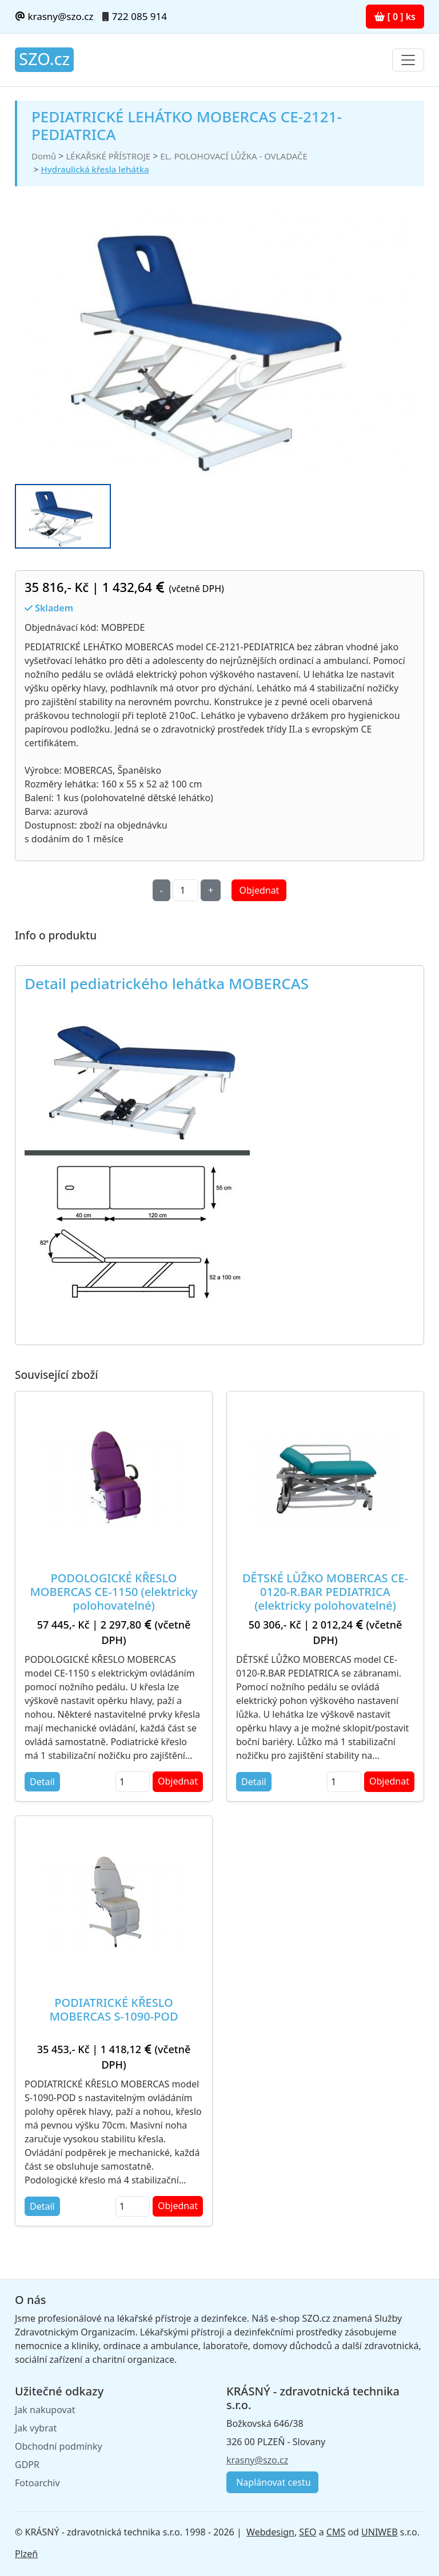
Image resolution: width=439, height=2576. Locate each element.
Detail (42, 1781)
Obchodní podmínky (58, 2446)
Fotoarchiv (37, 2483)
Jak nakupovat (45, 2409)
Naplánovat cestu (272, 2482)
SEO (307, 2532)
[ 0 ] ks (395, 16)
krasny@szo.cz (54, 16)
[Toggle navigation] (408, 60)
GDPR (27, 2464)
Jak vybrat (36, 2428)
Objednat (259, 890)
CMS (335, 2532)
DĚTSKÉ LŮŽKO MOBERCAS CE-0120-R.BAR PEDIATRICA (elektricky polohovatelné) (325, 1591)
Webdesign (270, 2532)
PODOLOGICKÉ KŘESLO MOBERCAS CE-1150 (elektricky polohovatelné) (114, 1591)
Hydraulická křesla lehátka (95, 169)
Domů (43, 156)
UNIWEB (379, 2532)
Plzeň (26, 2553)
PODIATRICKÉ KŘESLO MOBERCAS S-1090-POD (114, 2009)
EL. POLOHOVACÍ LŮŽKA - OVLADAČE (234, 156)
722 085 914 (139, 16)
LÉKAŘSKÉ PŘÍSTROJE (108, 156)
